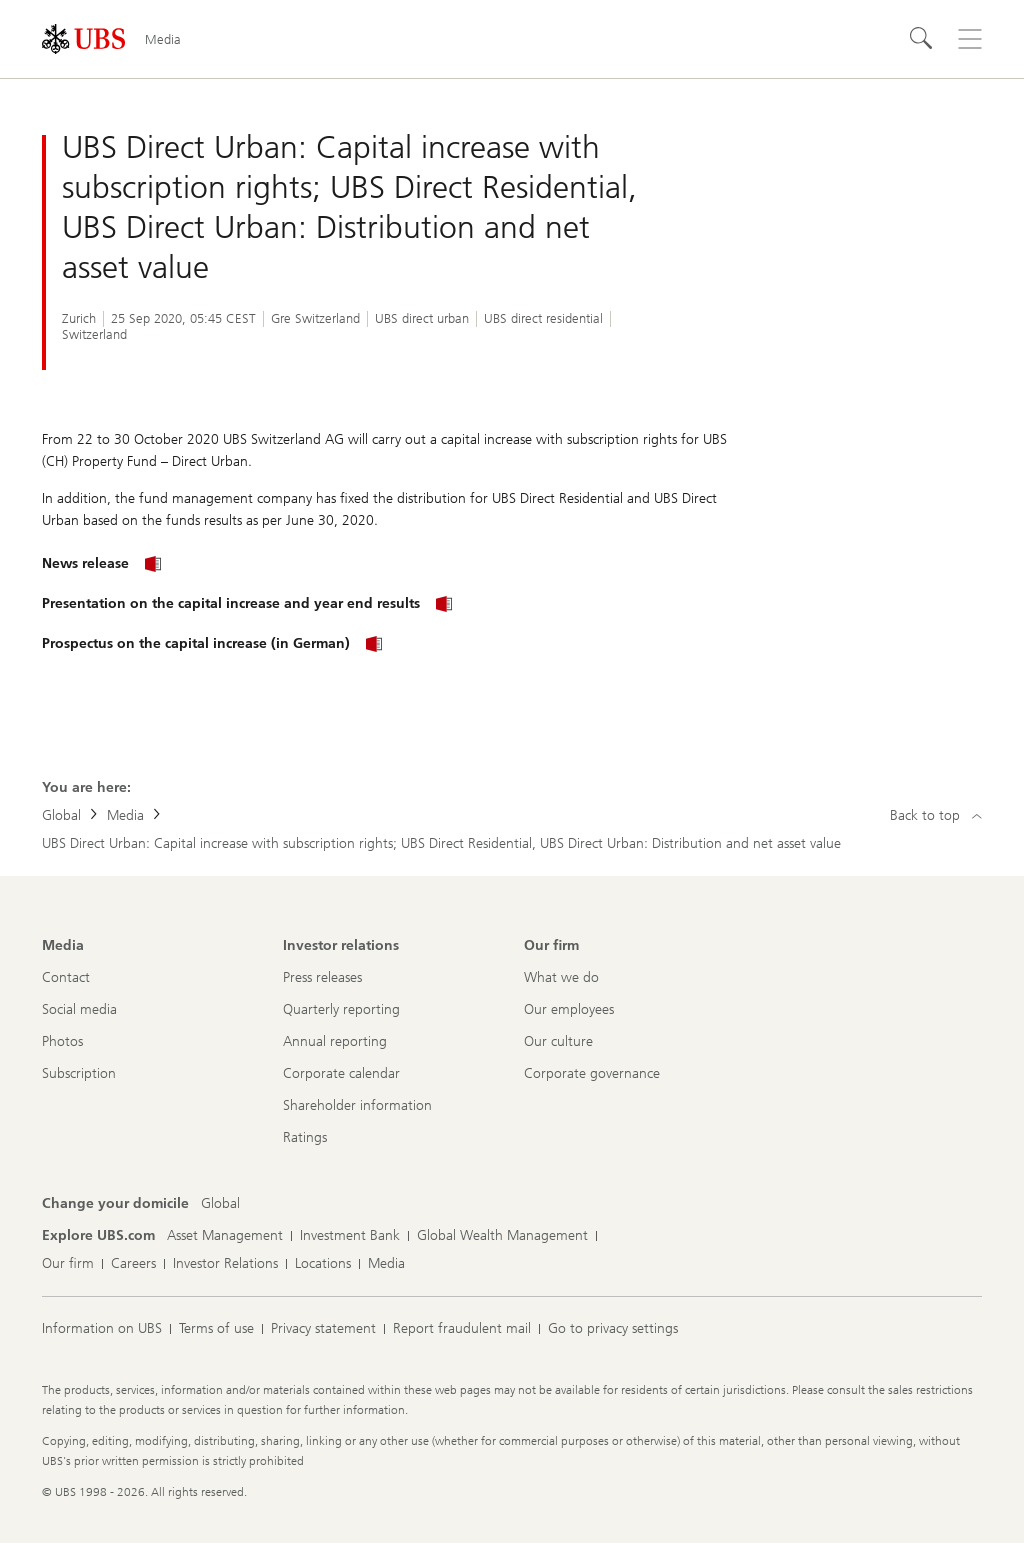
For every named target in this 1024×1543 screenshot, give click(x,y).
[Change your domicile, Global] (220, 1204)
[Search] (922, 39)
